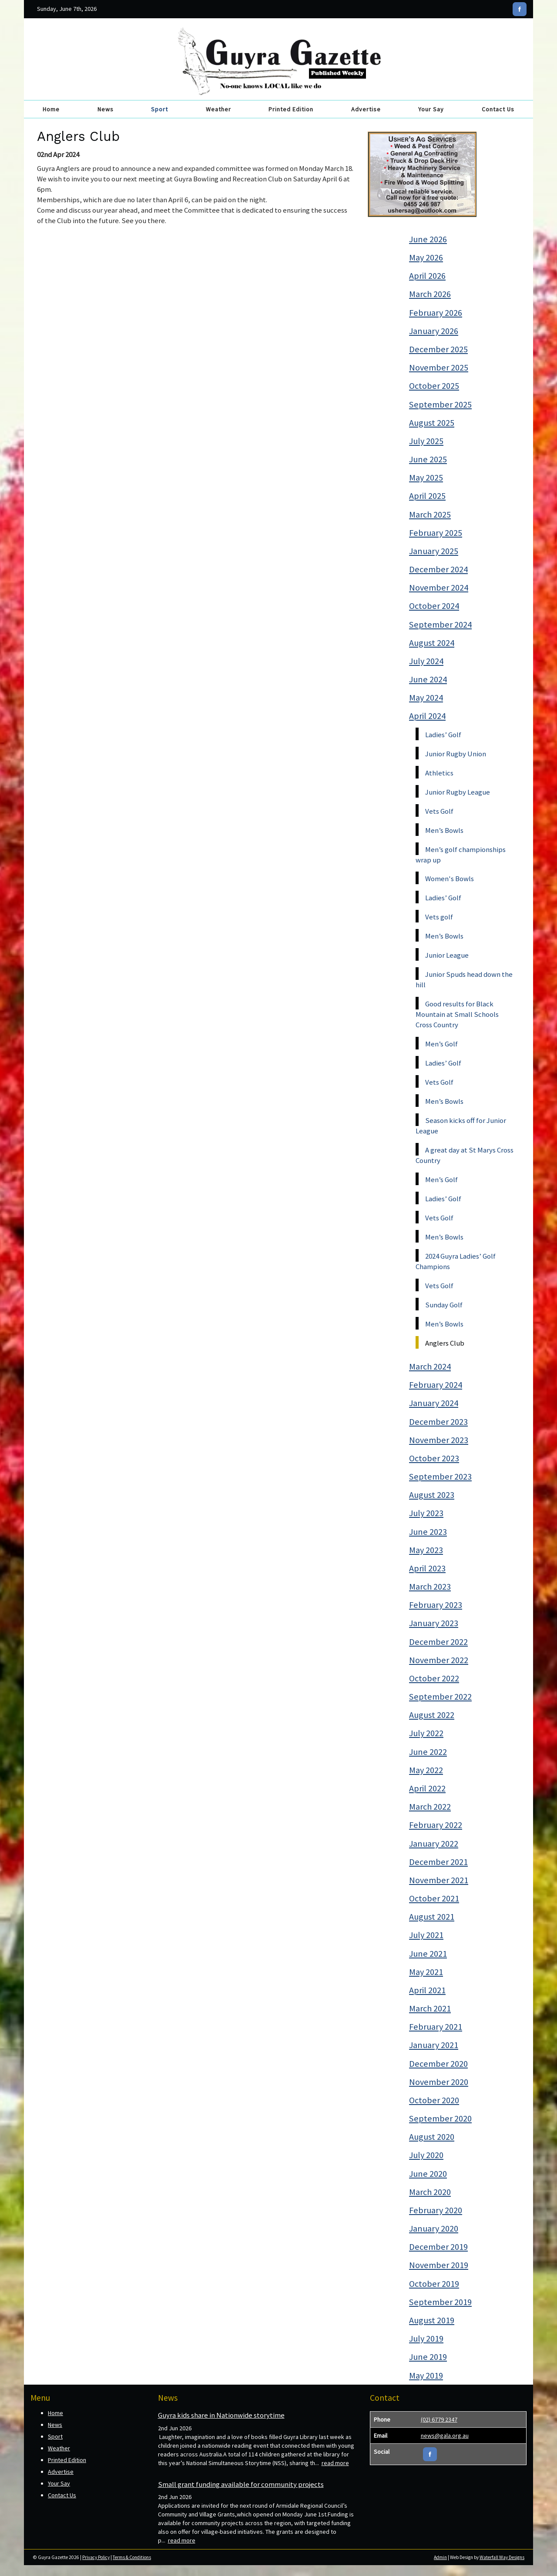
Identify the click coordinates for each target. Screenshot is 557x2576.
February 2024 (435, 1384)
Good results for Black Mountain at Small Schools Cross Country (457, 1014)
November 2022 (438, 1660)
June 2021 (428, 1953)
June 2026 (428, 239)
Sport (159, 109)
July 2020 (426, 2155)
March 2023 (430, 1586)
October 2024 (434, 605)
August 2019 (431, 2320)
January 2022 (433, 1843)
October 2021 (434, 1898)
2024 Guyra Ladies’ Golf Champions (456, 1261)
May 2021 (426, 1972)
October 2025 (434, 385)
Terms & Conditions (132, 2557)
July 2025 (426, 441)
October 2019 (434, 2283)
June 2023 (428, 1531)
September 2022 (440, 1696)
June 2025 (428, 459)
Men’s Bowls (444, 830)
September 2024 (440, 624)
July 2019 (426, 2338)
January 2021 (433, 2045)
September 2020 (440, 2118)
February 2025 (435, 532)
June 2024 (428, 679)
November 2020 (438, 2082)
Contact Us (498, 109)
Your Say (431, 109)
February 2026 (435, 312)
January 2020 (433, 2228)
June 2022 (428, 1751)
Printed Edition (290, 109)
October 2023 (434, 1458)
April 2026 (427, 275)
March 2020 (430, 2192)
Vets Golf (439, 811)
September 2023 (440, 1476)
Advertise (366, 109)
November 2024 (438, 587)
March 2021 (430, 2008)
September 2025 (440, 404)
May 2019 (426, 2375)
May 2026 (426, 257)
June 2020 (428, 2173)
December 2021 (438, 1862)
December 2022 (438, 1641)
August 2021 (431, 1916)
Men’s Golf (441, 1044)
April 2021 (427, 1990)
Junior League (447, 955)
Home (51, 109)
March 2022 (430, 1806)
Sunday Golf (444, 1305)
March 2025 (430, 514)
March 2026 (430, 294)
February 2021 (435, 2026)
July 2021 (426, 1935)
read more (335, 2463)
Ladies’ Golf (443, 734)
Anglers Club (444, 1343)
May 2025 (426, 477)
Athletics (439, 773)
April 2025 (427, 495)
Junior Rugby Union (455, 753)
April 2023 (427, 1568)
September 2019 (440, 2302)
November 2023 (438, 1440)
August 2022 (431, 1715)
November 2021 (438, 1880)
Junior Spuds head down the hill (464, 979)
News (105, 109)
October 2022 (434, 1678)
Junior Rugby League (457, 792)
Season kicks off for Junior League (461, 1126)
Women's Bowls (449, 878)
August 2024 (431, 642)
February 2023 (435, 1604)
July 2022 (426, 1733)
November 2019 (438, 2265)
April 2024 (427, 716)
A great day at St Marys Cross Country (464, 1155)
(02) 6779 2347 (439, 2419)
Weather (218, 109)
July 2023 (426, 1513)
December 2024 (438, 569)
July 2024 (426, 661)
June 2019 (428, 2356)
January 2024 (433, 1403)
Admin (440, 2557)
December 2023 (438, 1421)
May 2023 (426, 1550)
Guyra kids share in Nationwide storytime (221, 2415)
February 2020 (435, 2210)
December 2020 (438, 2063)
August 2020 (431, 2136)
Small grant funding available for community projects (241, 2484)
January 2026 (433, 331)
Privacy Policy (96, 2557)
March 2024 (430, 1366)
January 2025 (433, 551)
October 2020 (434, 2100)
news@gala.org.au (445, 2435)
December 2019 (438, 2246)
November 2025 (438, 367)
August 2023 (431, 1494)
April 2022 (427, 1788)
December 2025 (438, 349)
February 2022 (435, 1825)
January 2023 (433, 1623)
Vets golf (439, 917)
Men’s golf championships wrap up (461, 855)
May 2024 (426, 697)
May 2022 (426, 1770)
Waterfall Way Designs (502, 2557)
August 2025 (431, 422)
